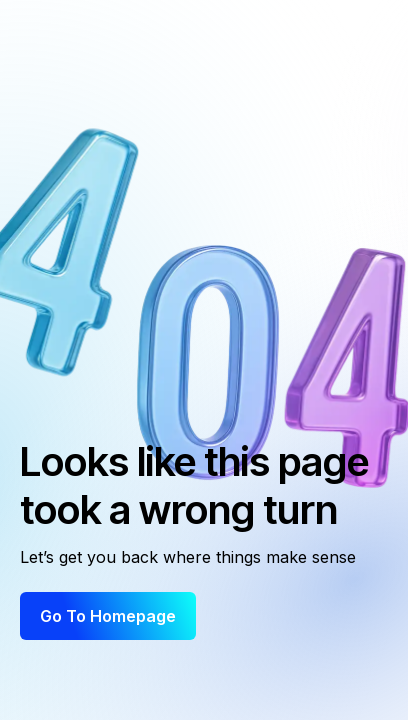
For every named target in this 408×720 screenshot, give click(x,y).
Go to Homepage (108, 616)
